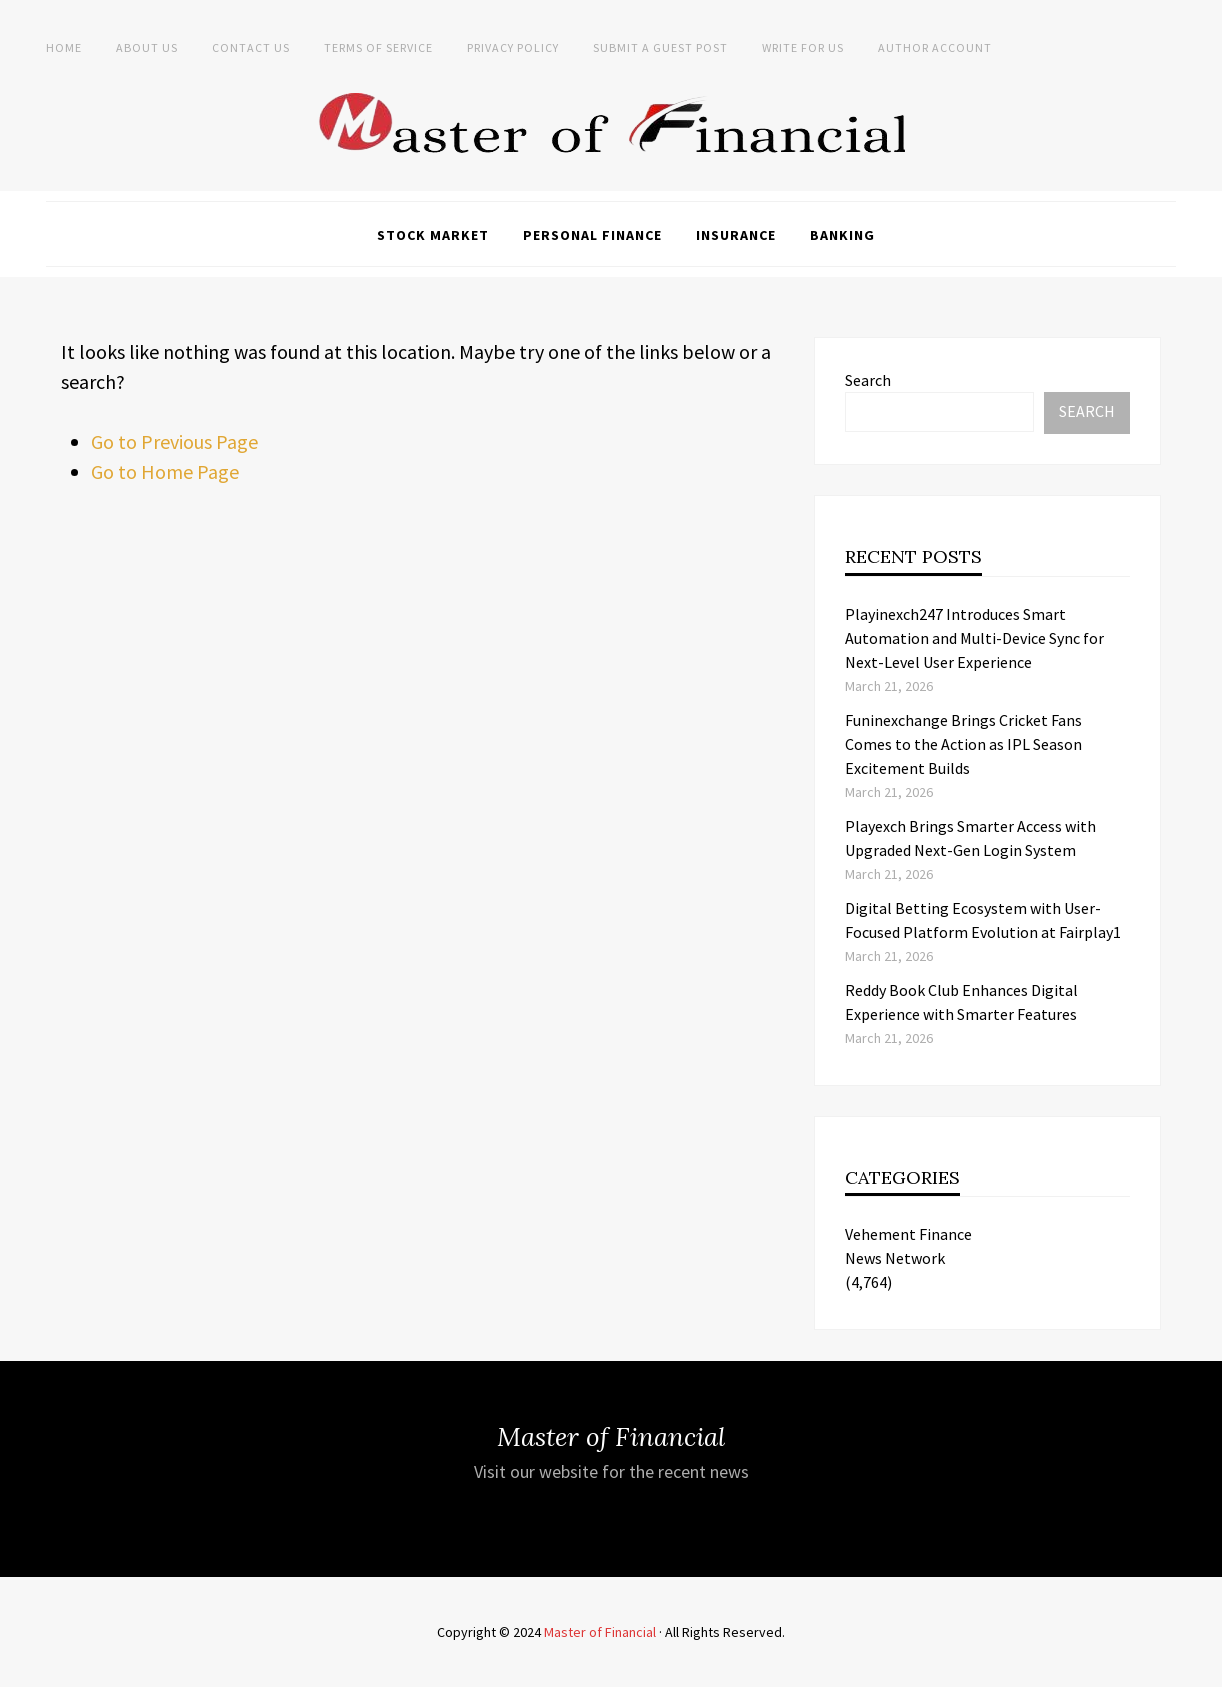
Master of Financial (600, 1632)
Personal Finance (592, 235)
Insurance (736, 235)
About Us (147, 47)
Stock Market (433, 235)
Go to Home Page (165, 471)
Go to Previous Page (174, 441)
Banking (842, 235)
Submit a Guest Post (660, 47)
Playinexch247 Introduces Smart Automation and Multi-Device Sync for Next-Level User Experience (974, 638)
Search (868, 380)
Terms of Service (378, 47)
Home (64, 47)
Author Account (935, 47)
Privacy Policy (513, 47)
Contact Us (251, 47)
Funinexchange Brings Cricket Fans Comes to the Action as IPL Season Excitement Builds (963, 744)
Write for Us (803, 47)
